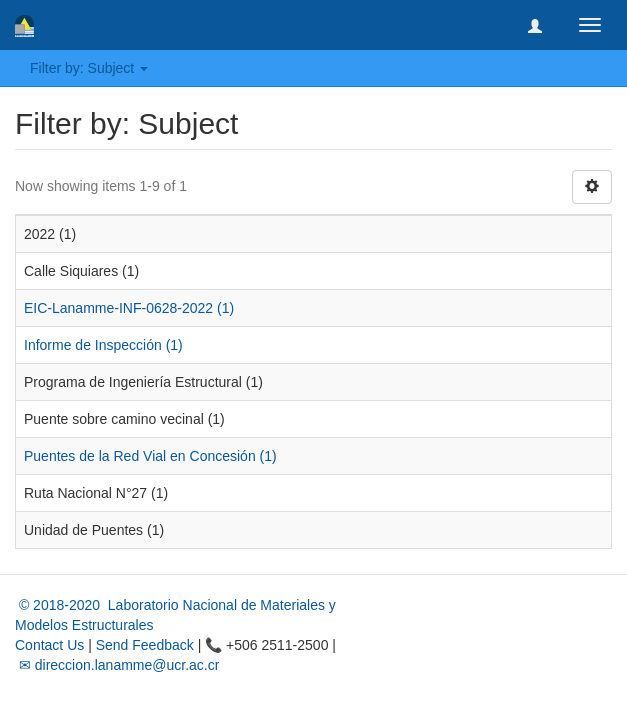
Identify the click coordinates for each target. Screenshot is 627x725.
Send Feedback (145, 645)
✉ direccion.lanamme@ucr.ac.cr (117, 665)
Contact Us (49, 645)
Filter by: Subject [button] (89, 68)
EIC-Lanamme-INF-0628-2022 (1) (129, 308)
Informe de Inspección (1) (103, 345)
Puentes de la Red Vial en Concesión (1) (150, 456)
